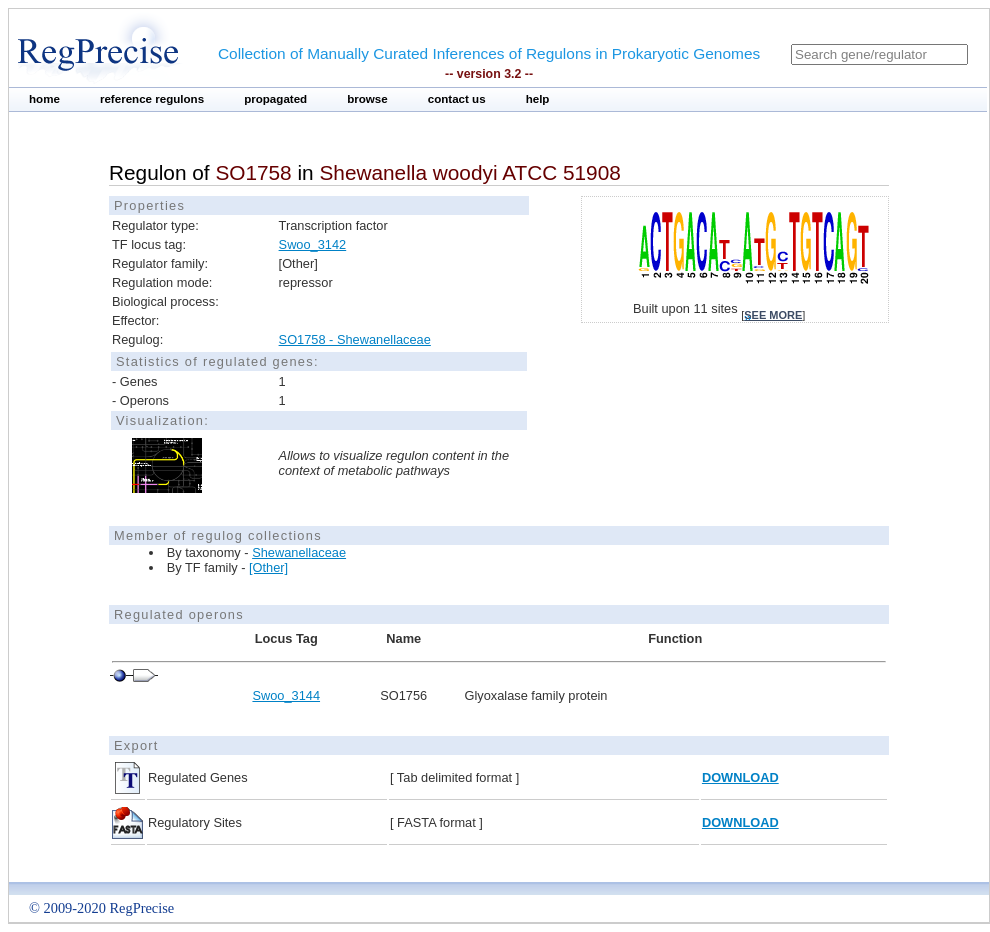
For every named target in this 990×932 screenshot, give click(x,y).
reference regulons (152, 99)
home (44, 99)
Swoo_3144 (286, 695)
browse (367, 99)
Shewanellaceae (299, 552)
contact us (457, 99)
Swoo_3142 (313, 244)
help (538, 99)
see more (773, 315)
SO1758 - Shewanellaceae (355, 339)
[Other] (268, 567)
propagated (275, 99)
